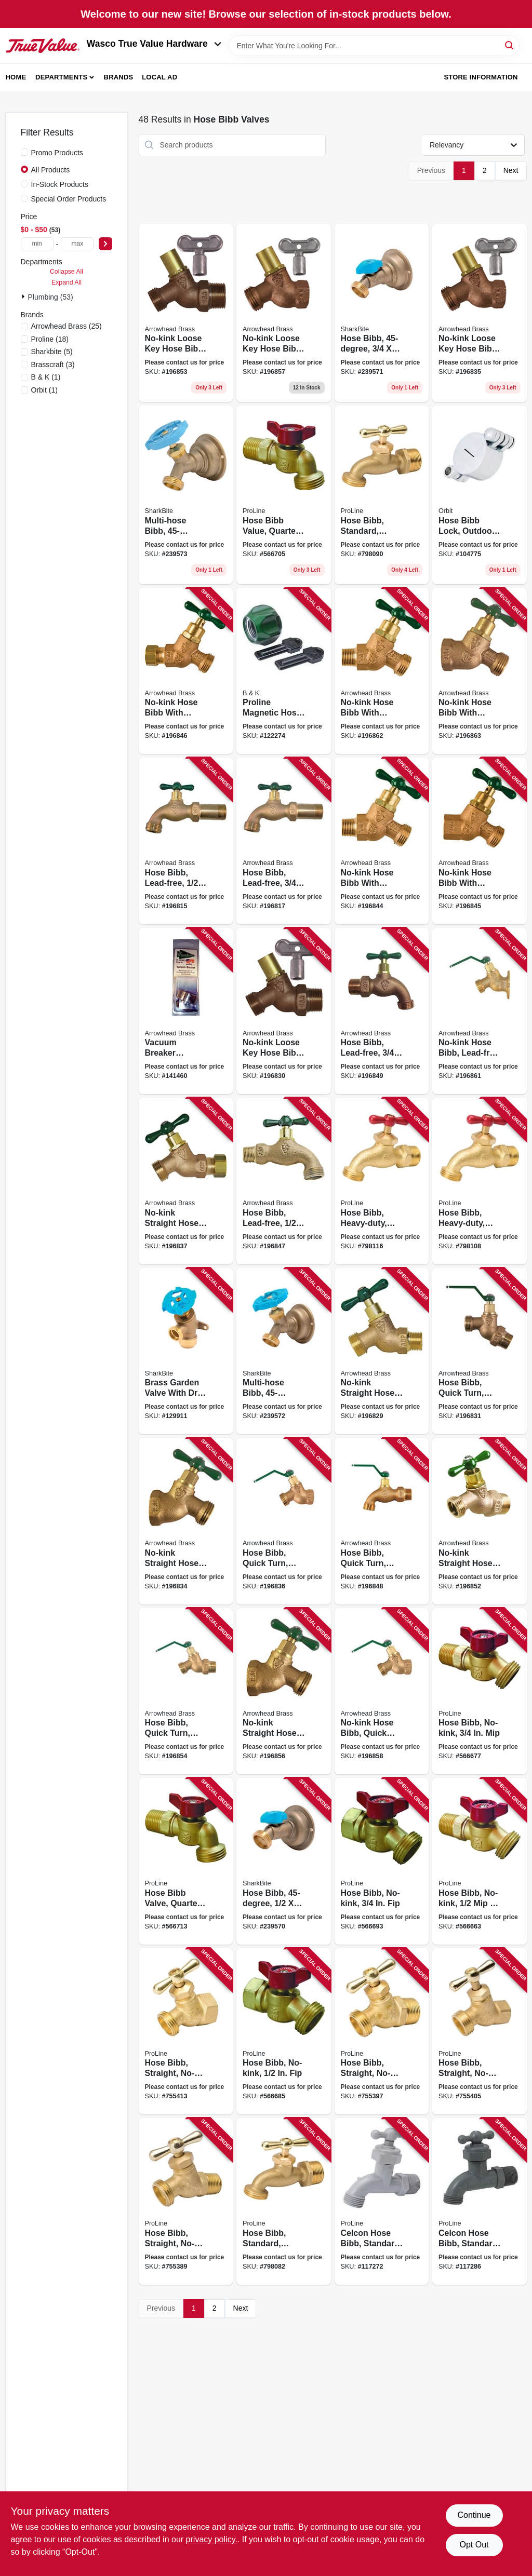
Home (16, 77)
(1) (46, 377)
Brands (119, 77)
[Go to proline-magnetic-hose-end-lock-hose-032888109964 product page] (283, 671)
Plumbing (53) (50, 297)
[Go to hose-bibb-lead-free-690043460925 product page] (283, 841)
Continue (473, 2515)
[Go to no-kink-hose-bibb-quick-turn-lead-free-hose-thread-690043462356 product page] (382, 1691)
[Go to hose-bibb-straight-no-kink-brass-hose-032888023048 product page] (382, 2031)
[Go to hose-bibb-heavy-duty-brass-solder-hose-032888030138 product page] (479, 1181)
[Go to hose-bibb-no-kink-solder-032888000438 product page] (479, 1861)
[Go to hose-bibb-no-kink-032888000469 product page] (382, 1861)
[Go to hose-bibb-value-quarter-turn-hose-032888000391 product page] (283, 495)
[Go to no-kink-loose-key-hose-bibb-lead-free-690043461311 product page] (283, 1011)
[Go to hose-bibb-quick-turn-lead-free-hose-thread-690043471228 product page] (479, 1351)
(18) (50, 339)
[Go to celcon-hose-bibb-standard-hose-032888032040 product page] (479, 2201)
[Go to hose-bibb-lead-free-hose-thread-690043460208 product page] (283, 1181)
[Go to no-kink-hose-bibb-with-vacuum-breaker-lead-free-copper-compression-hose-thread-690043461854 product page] (186, 671)
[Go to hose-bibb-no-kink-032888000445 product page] (479, 1691)
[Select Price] (105, 243)
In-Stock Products (60, 184)
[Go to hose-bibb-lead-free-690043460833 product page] (186, 841)
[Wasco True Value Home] (42, 45)
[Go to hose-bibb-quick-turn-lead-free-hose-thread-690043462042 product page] (382, 1521)
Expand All (66, 282)
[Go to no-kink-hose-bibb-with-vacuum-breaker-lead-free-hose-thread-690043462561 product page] (382, 671)
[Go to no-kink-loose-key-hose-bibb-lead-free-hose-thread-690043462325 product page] (283, 313)
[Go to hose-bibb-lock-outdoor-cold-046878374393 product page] (479, 495)
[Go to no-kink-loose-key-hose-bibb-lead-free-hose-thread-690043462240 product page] (186, 313)
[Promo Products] (24, 152)
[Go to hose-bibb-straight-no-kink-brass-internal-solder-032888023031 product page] (186, 2201)
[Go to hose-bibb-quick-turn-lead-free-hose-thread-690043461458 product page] (283, 1521)
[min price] (37, 243)
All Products (50, 169)
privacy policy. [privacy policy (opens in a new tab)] (211, 2539)
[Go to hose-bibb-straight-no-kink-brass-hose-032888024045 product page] (186, 2031)
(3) (53, 364)
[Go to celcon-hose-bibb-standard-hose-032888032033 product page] (382, 2201)
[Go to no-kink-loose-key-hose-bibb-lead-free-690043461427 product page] (479, 313)
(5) (52, 351)
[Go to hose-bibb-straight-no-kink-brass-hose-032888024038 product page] (479, 2031)
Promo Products (57, 152)
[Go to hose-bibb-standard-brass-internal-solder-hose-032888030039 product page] (283, 2201)
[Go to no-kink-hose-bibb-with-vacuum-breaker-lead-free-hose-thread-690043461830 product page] (479, 841)
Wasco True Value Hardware (154, 43)
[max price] (77, 243)
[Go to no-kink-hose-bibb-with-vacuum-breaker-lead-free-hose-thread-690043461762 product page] (382, 841)
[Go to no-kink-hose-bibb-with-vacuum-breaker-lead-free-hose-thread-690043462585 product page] (479, 671)
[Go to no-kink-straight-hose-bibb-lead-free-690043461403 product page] (186, 1521)
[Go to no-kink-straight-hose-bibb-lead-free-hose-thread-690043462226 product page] (479, 1521)
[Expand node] (24, 296)
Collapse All (66, 271)
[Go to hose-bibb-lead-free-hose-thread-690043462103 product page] (382, 1011)
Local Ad (159, 77)
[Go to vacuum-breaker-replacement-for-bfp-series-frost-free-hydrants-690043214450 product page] (186, 1011)
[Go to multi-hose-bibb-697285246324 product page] (283, 1351)
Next (510, 170)
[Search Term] (374, 45)
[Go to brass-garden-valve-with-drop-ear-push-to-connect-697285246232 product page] (186, 1351)
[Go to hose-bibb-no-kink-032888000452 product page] (283, 2031)
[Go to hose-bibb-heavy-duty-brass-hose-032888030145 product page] (382, 1181)
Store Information (480, 77)
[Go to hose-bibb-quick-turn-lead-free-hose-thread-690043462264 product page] (186, 1691)
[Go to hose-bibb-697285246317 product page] (382, 313)
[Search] (509, 44)
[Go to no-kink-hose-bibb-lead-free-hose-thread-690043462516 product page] (479, 1011)
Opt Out (473, 2544)
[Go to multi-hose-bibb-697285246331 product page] (186, 495)
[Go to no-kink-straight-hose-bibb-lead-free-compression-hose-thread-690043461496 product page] (186, 1181)
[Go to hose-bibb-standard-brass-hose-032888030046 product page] (382, 495)
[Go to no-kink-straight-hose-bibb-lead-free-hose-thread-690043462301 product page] (283, 1691)
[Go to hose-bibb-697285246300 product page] (283, 1861)
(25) (66, 326)
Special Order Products (69, 198)
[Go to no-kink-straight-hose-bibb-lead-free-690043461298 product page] (382, 1351)
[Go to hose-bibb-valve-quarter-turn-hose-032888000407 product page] (186, 1861)
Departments (61, 77)
